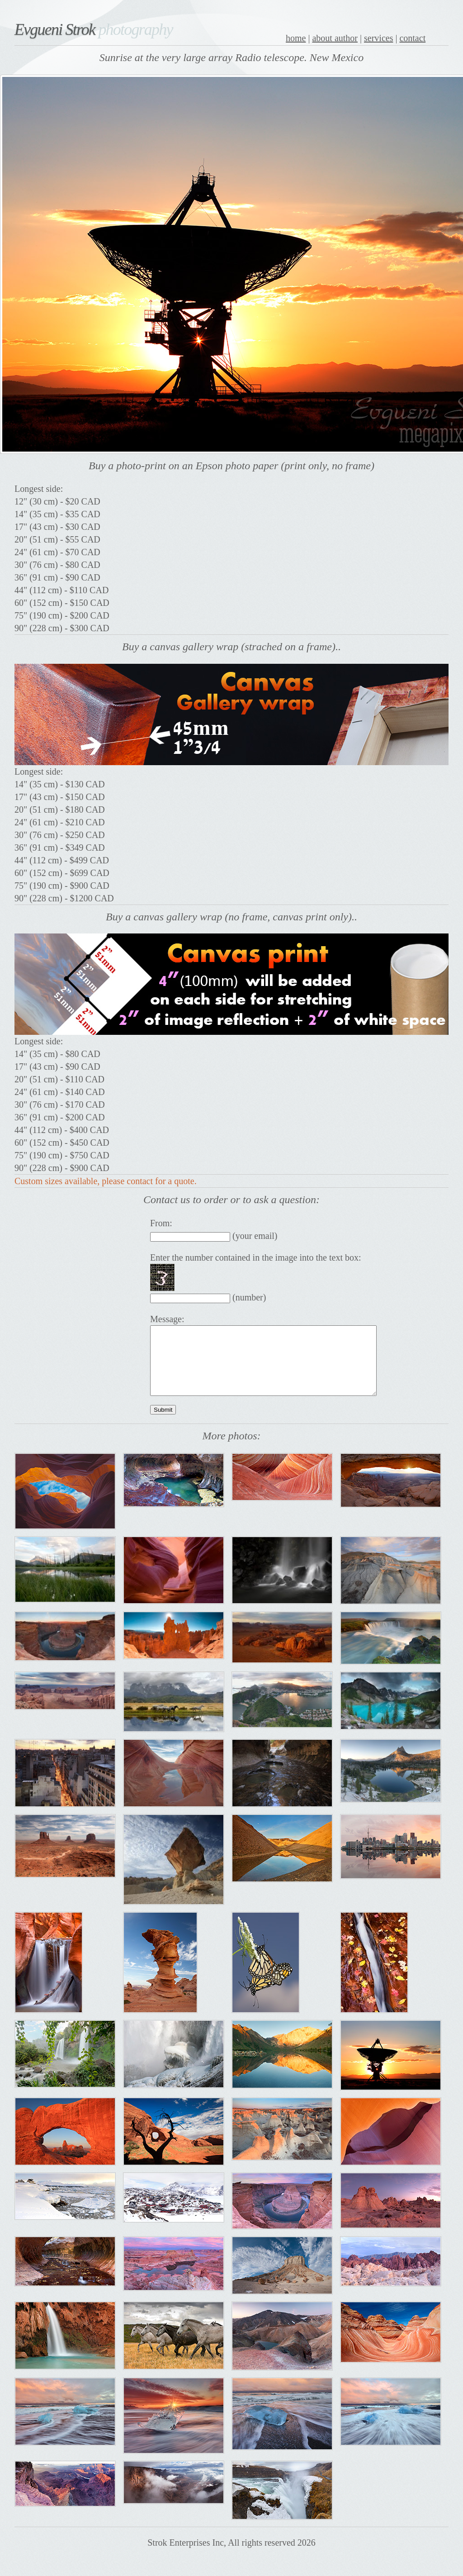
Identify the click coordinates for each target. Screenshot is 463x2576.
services (378, 38)
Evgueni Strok (93, 29)
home (296, 38)
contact (412, 38)
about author (335, 38)
